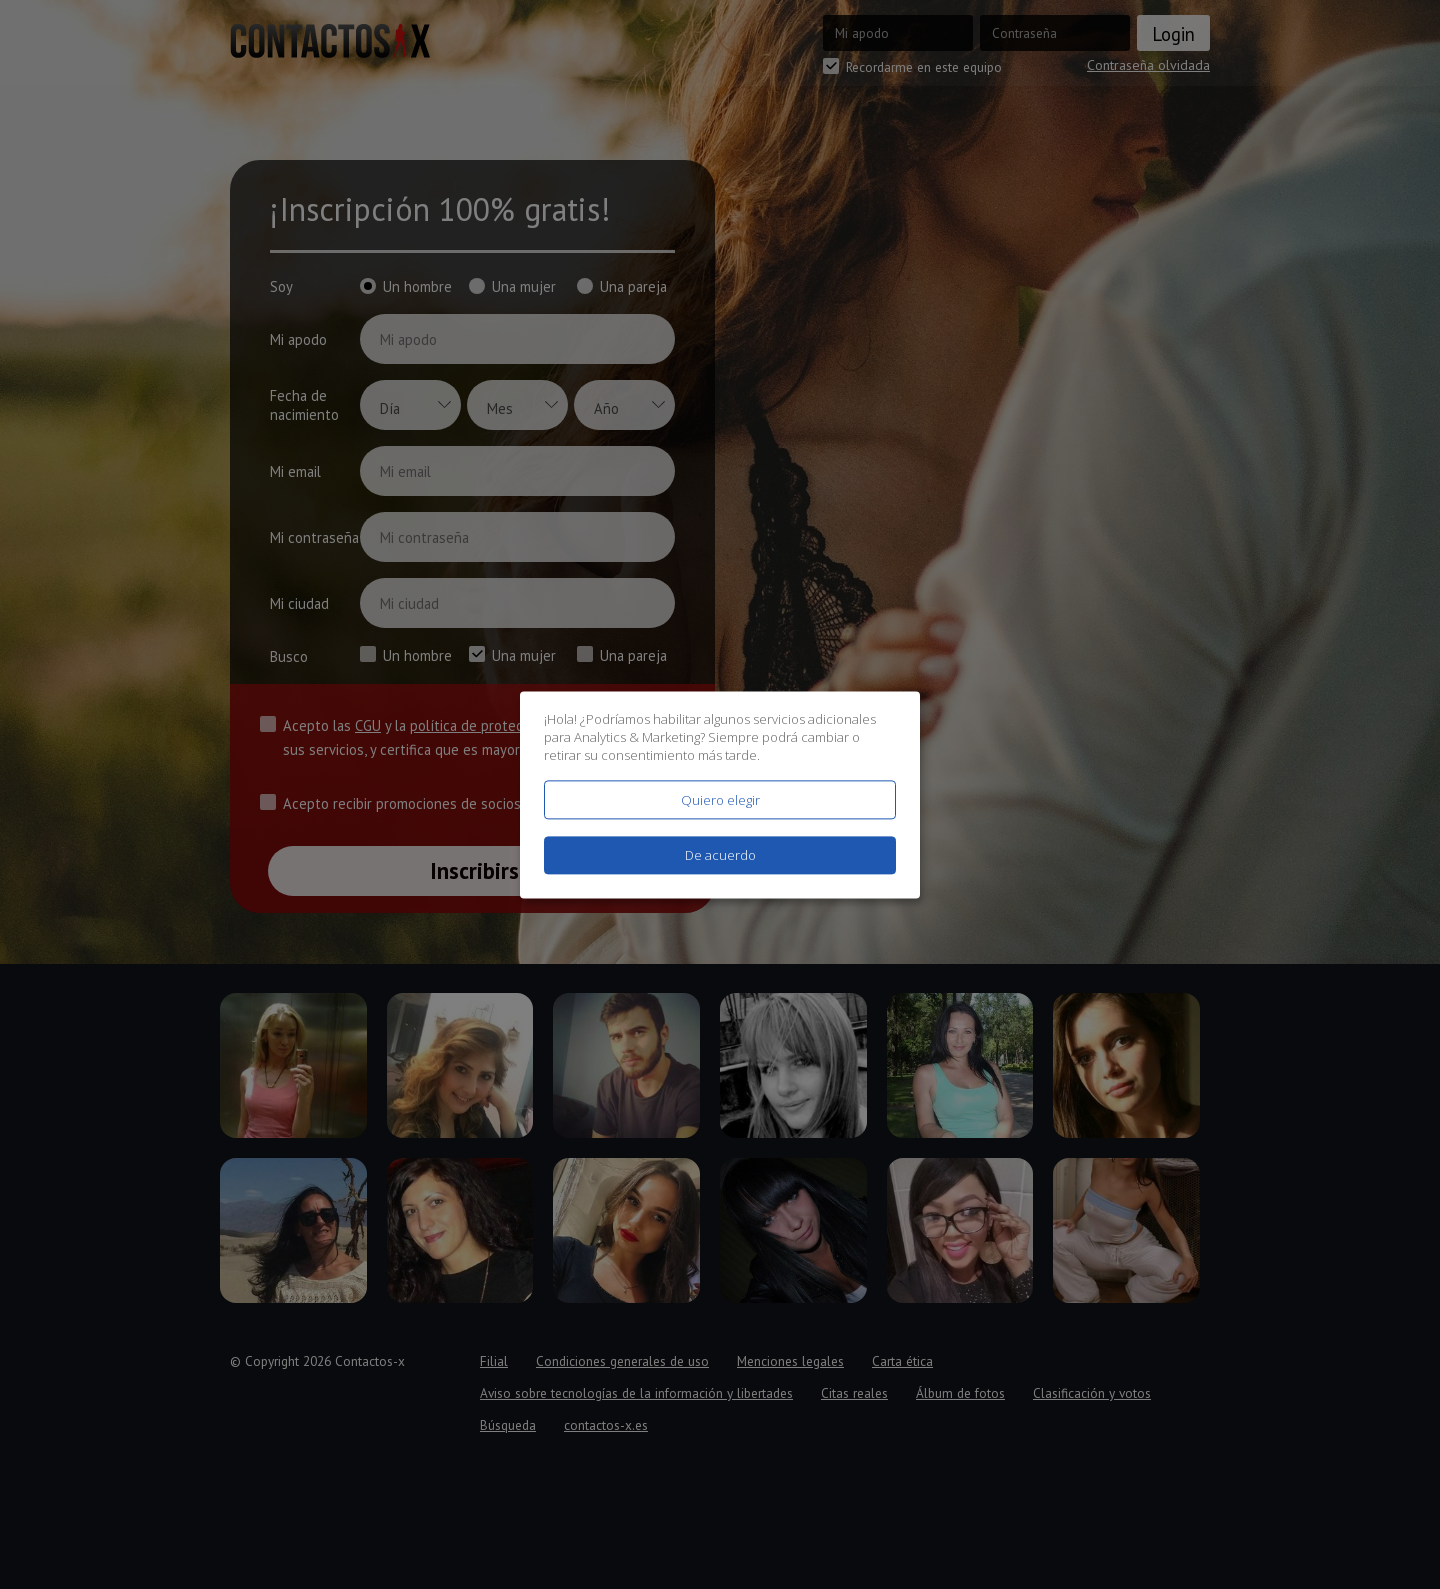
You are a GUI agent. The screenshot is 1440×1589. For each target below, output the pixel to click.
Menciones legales (790, 1361)
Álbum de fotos (960, 1393)
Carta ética (902, 1361)
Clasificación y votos (1092, 1393)
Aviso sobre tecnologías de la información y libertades (636, 1393)
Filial (494, 1361)
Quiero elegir (720, 800)
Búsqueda (508, 1425)
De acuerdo (720, 855)
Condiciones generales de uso (622, 1361)
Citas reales (854, 1393)
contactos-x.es (606, 1425)
